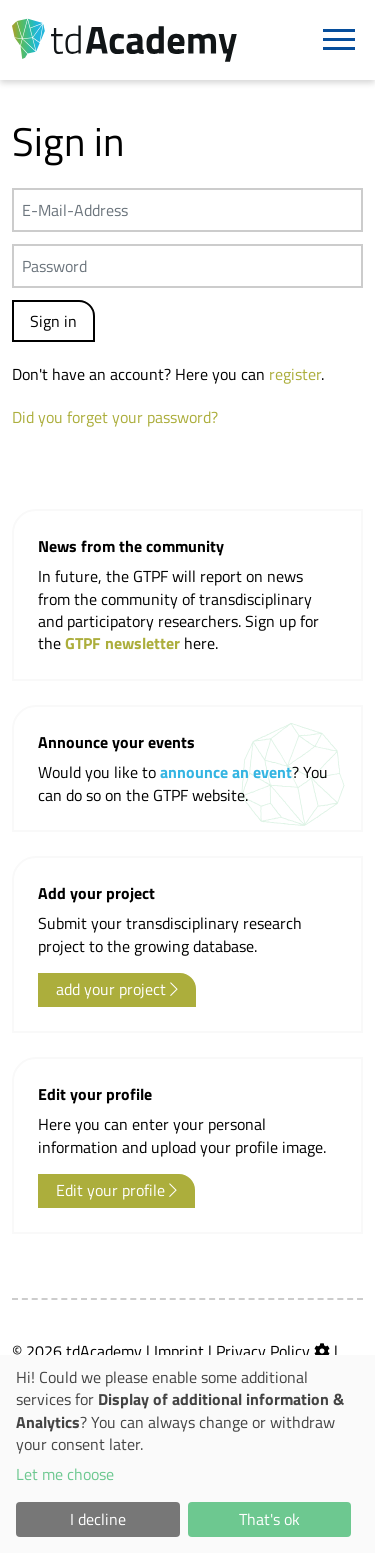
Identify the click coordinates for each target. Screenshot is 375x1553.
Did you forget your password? (115, 417)
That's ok (269, 1519)
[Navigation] (339, 40)
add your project (117, 989)
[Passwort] (187, 266)
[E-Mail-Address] (187, 210)
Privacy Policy (263, 1351)
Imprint (179, 1351)
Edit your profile (116, 1190)
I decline (98, 1519)
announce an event (226, 772)
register (295, 374)
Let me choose (65, 1474)
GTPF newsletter (124, 643)
